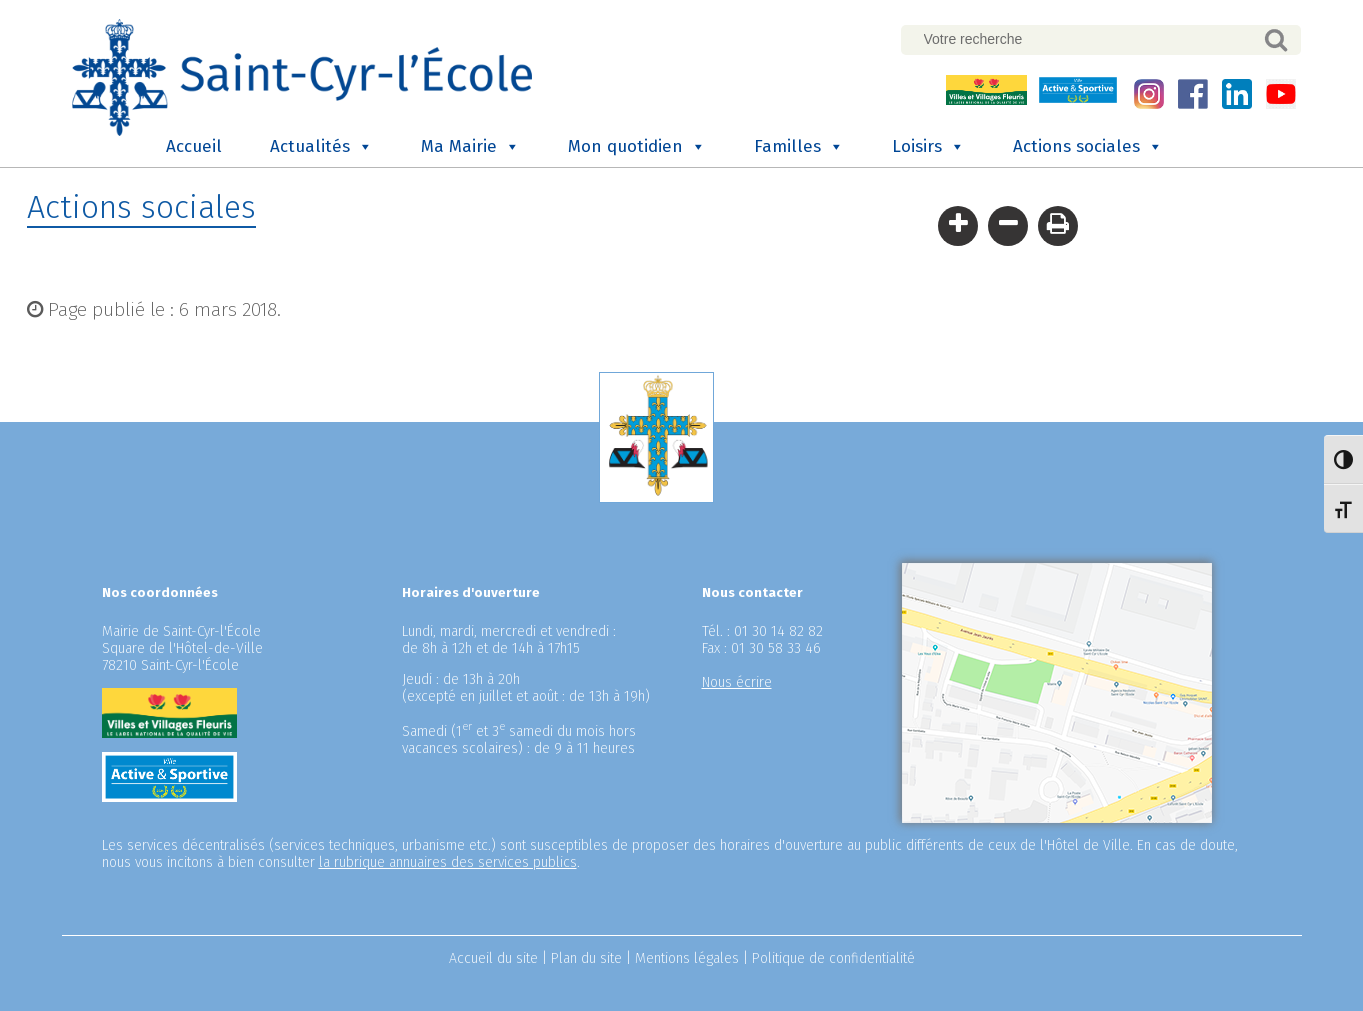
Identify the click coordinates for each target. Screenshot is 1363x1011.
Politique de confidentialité (833, 958)
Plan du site (586, 958)
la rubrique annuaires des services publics (448, 862)
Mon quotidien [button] (637, 147)
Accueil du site (493, 958)
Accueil (194, 146)
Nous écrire (737, 682)
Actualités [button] (321, 147)
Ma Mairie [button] (470, 147)
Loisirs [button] (928, 147)
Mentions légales (687, 958)
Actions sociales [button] (1088, 147)
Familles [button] (799, 147)
